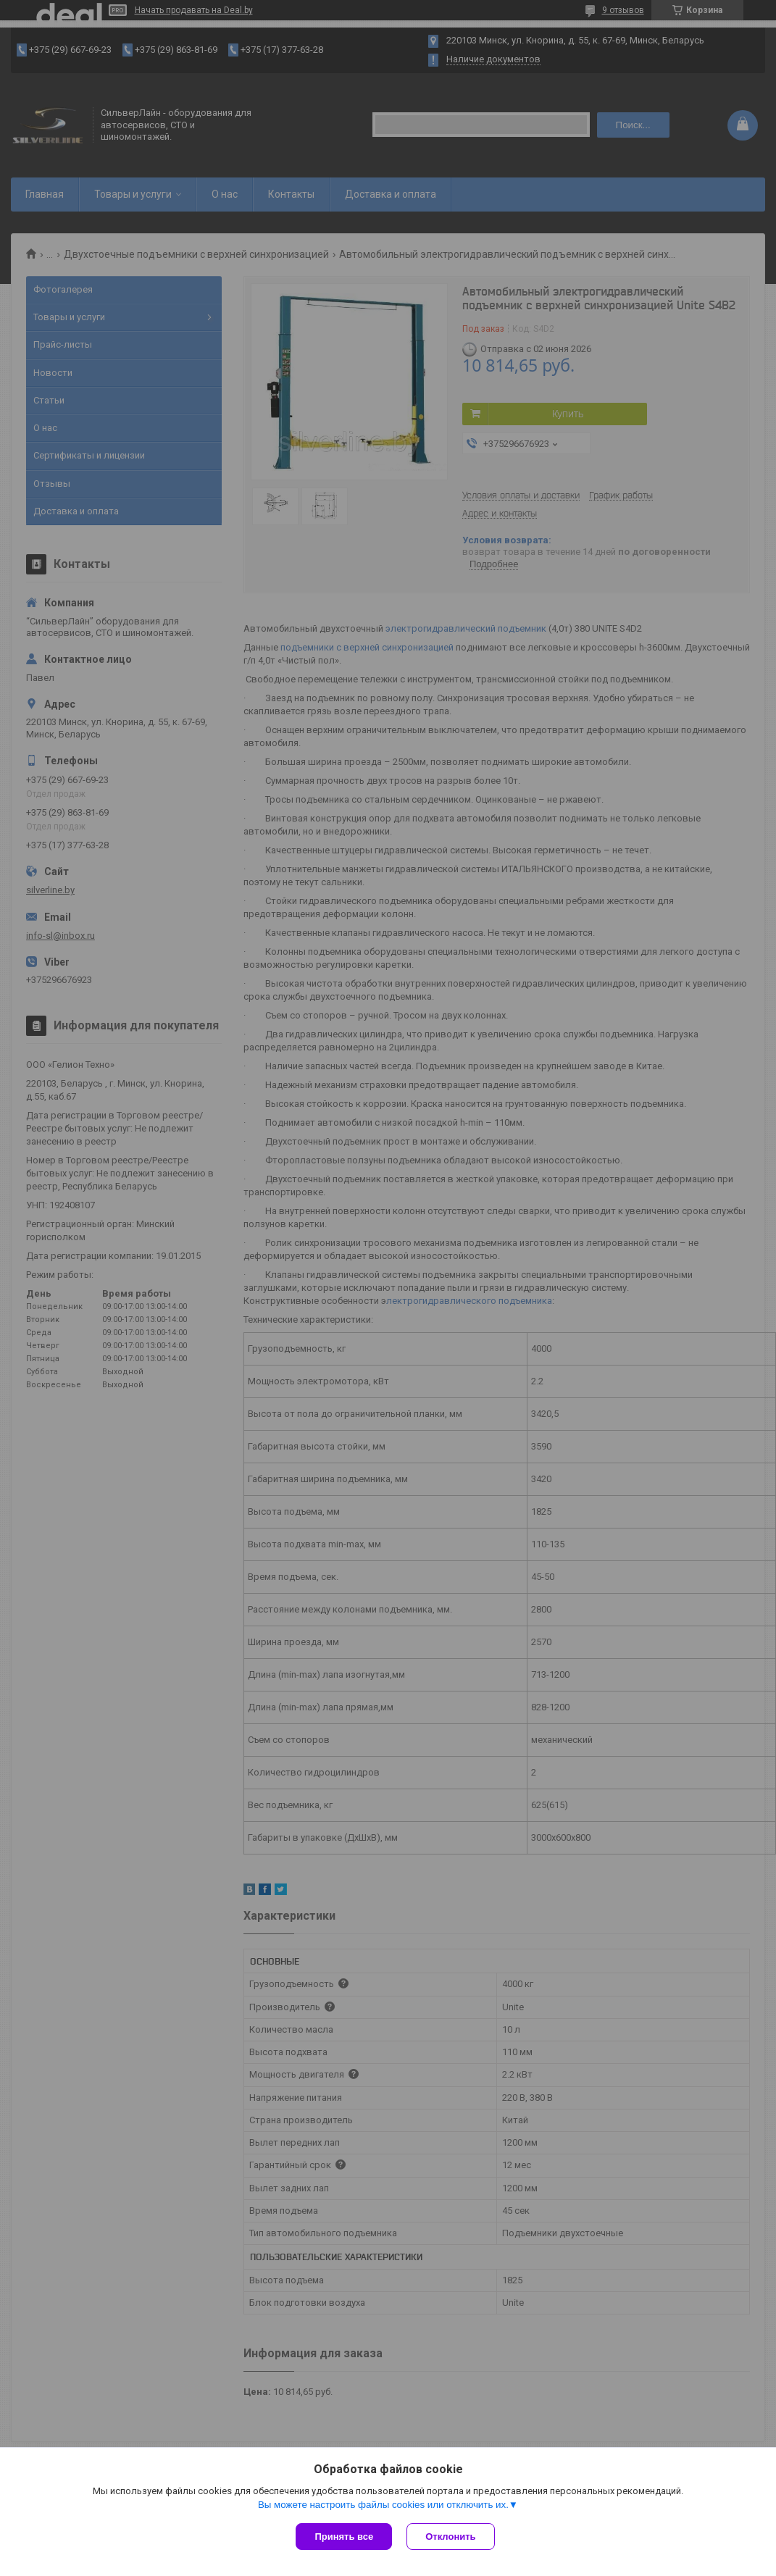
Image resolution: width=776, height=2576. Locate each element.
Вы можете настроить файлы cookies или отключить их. (383, 2504)
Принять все (343, 2536)
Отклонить (450, 2536)
